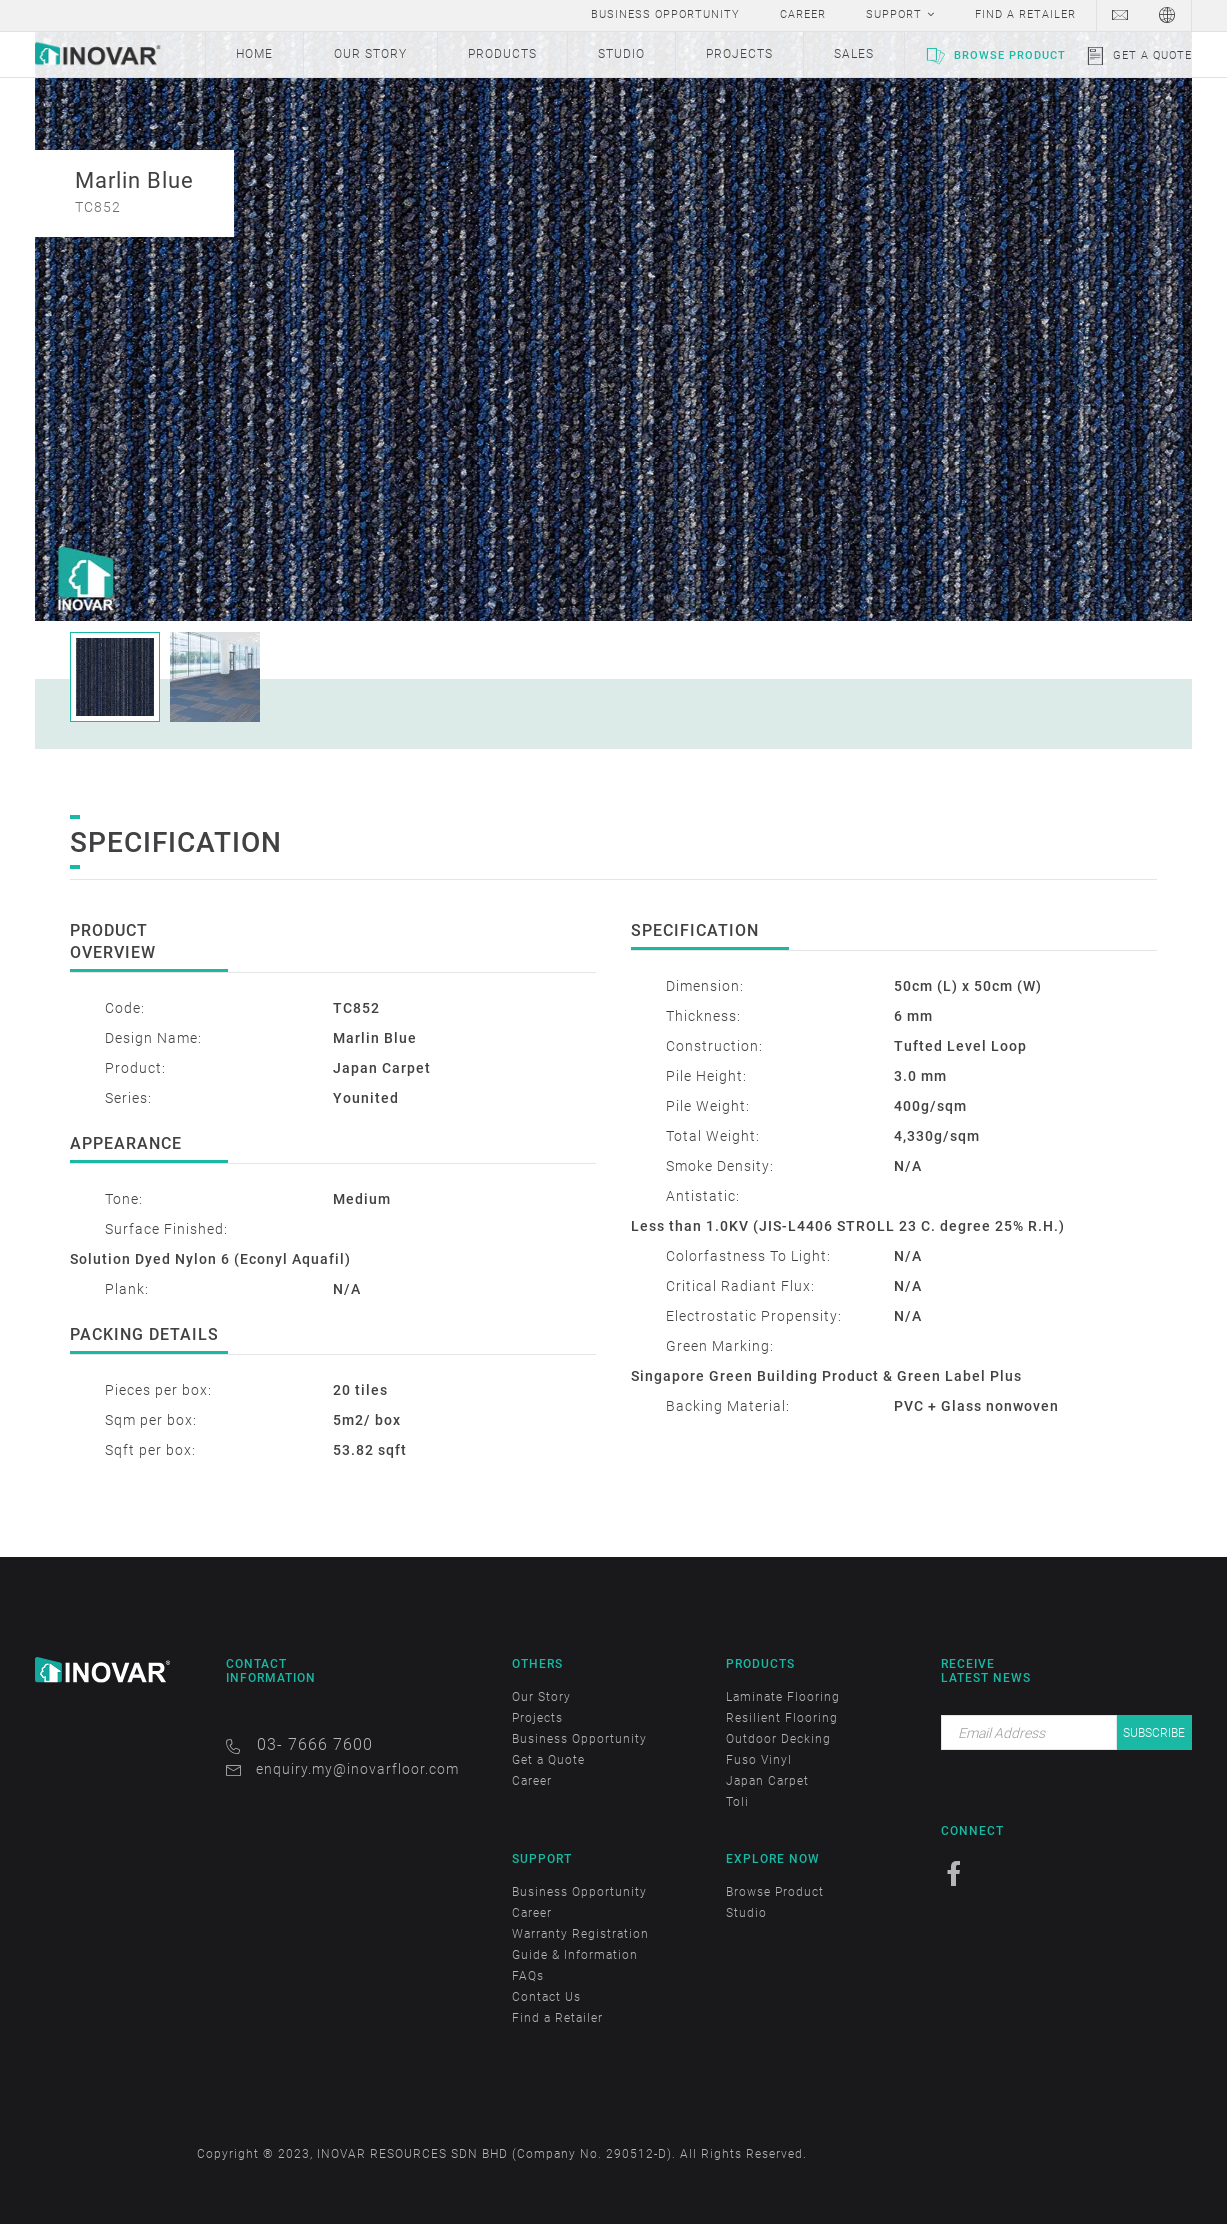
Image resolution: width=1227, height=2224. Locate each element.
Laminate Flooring (783, 1697)
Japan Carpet (767, 1781)
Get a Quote (1152, 55)
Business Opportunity (579, 1739)
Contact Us (546, 1997)
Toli (737, 1802)
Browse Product (1010, 55)
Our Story (541, 1697)
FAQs (528, 1976)
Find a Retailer (557, 2018)
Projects (537, 1718)
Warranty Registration (580, 1934)
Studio (746, 1913)
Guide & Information (575, 1955)
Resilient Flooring (782, 1718)
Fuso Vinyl (759, 1760)
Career (532, 1781)
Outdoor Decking (778, 1739)
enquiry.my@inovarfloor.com (357, 1769)
